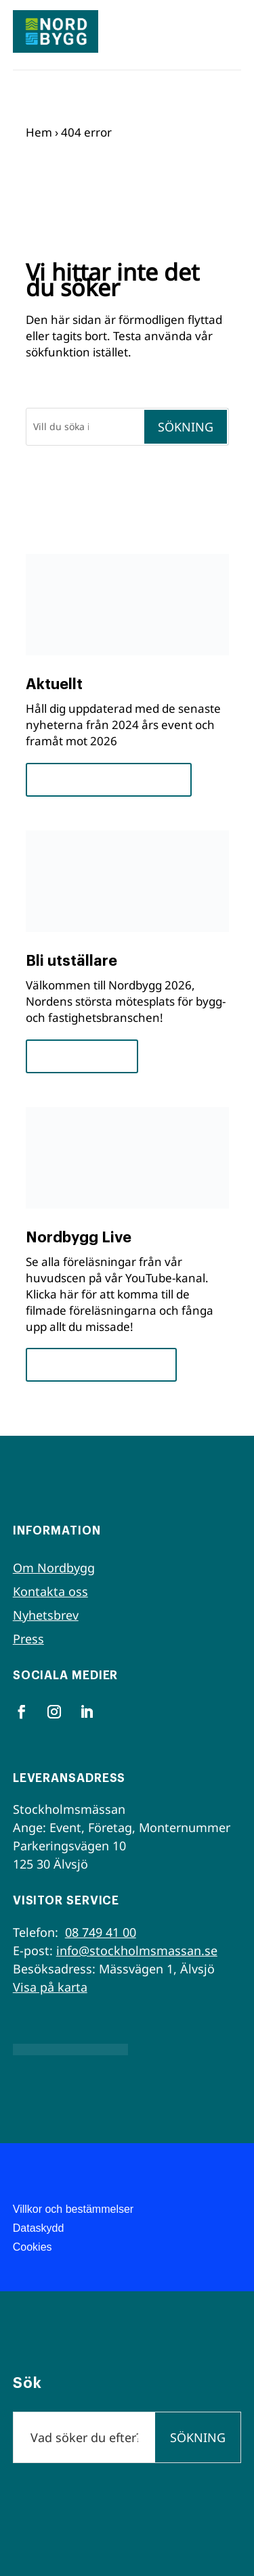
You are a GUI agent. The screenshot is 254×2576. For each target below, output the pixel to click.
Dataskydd (38, 2228)
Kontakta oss (50, 1591)
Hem (39, 132)
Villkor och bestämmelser (73, 2209)
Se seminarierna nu (101, 1364)
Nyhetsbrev (46, 1615)
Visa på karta (50, 1987)
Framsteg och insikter (109, 779)
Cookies (32, 2247)
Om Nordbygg (54, 1568)
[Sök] (84, 426)
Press (28, 1639)
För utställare (82, 1056)
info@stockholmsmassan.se (136, 1950)
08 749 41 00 (100, 1932)
